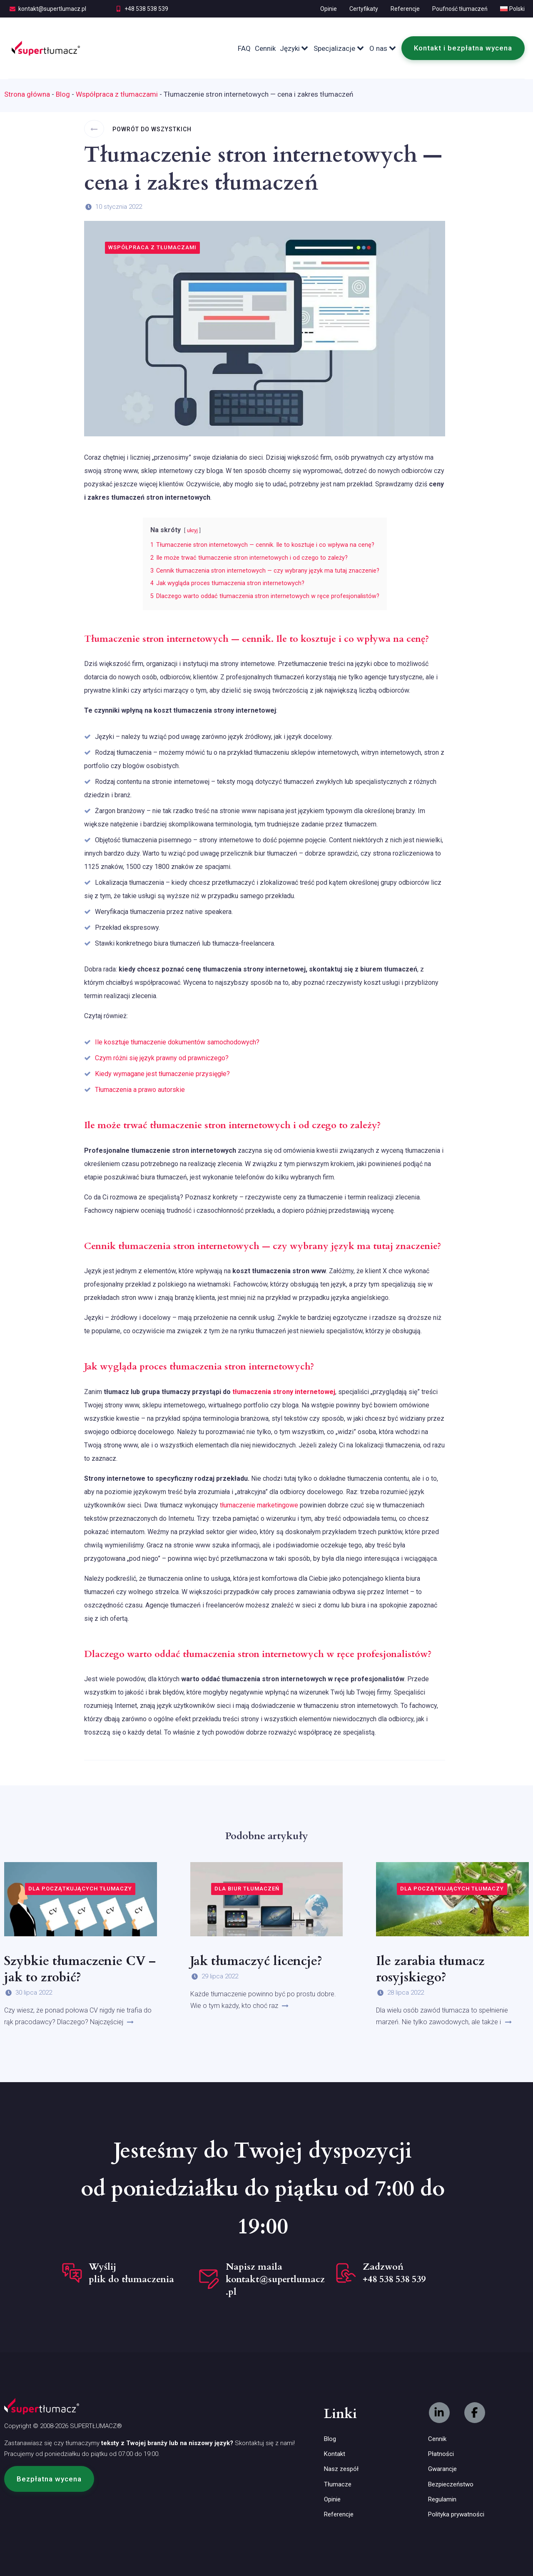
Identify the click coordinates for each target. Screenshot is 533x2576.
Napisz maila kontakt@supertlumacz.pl (275, 2279)
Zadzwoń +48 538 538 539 (394, 2273)
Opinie (328, 8)
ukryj (192, 530)
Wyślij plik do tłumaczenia (131, 2273)
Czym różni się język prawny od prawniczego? (162, 1058)
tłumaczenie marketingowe (259, 1505)
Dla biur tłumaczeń (246, 1888)
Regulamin (442, 2499)
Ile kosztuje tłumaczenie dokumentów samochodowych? (177, 1042)
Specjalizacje (339, 48)
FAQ (244, 48)
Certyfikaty (363, 8)
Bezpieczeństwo (450, 2484)
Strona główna (27, 94)
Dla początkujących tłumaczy (80, 1888)
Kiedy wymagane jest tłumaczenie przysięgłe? (162, 1074)
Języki (295, 48)
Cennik (265, 48)
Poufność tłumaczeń (460, 8)
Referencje (405, 8)
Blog (63, 94)
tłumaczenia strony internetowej (283, 1392)
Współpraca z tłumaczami (117, 94)
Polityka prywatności (456, 2514)
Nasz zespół (341, 2469)
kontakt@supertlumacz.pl (52, 8)
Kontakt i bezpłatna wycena (463, 48)
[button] (49, 2479)
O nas (383, 48)
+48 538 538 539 (146, 8)
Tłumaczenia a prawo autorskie (140, 1090)
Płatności (441, 2454)
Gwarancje (442, 2469)
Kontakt (334, 2454)
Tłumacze (337, 2484)
